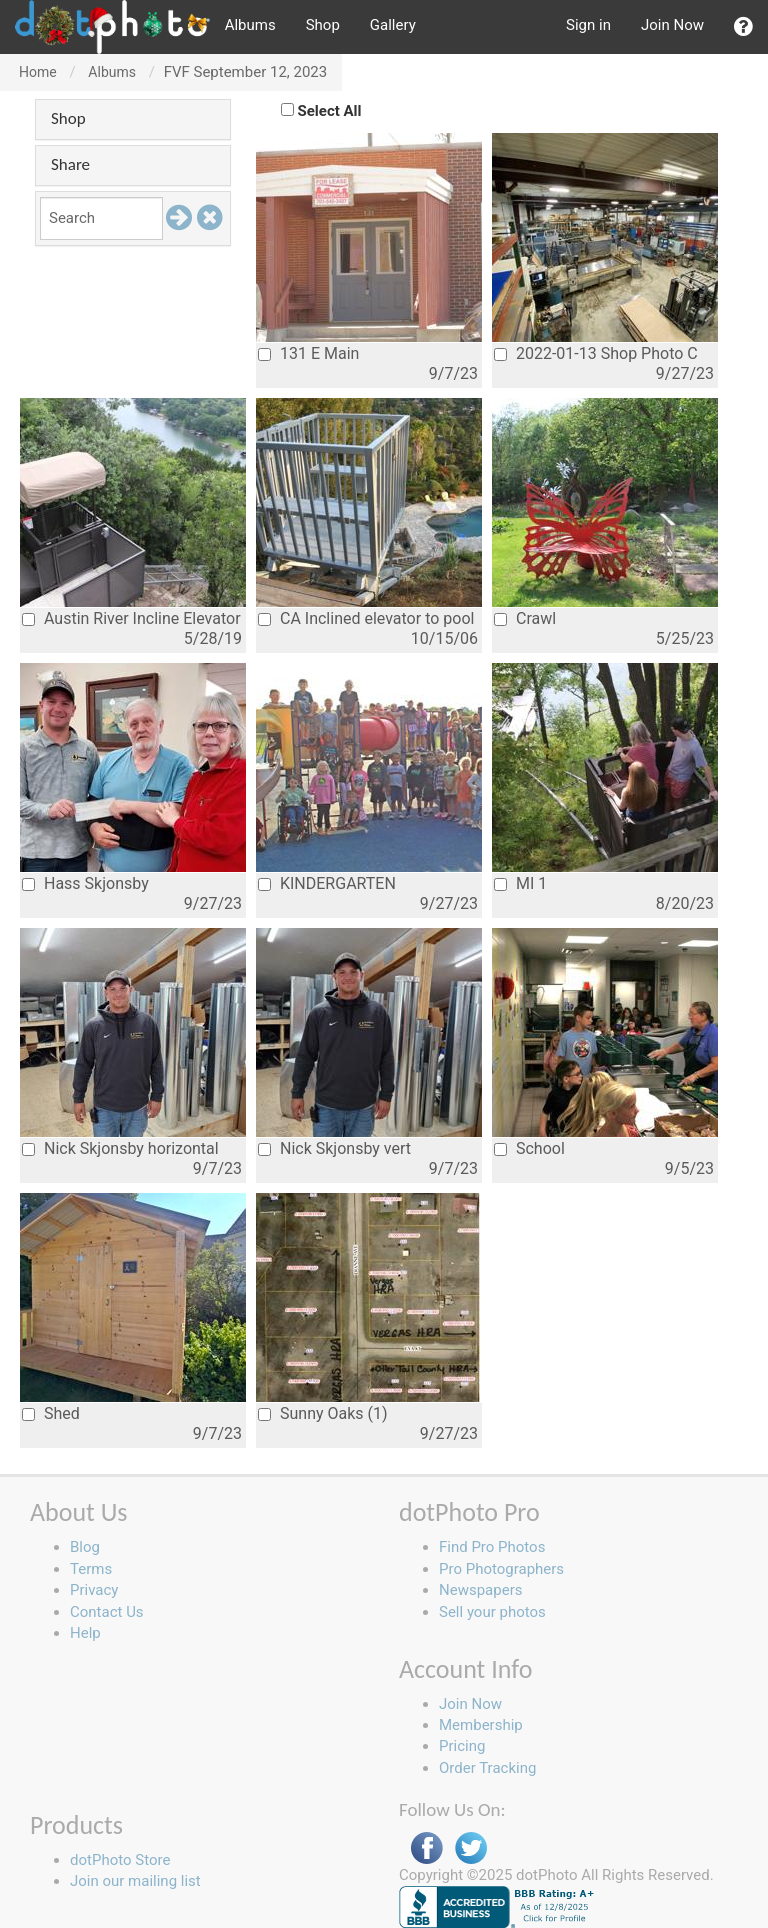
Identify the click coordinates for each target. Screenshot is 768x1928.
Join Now (672, 25)
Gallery (393, 25)
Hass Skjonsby (85, 883)
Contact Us (107, 1612)
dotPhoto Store (120, 1860)
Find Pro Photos (492, 1547)
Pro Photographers (501, 1569)
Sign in (588, 25)
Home (38, 72)
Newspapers (480, 1590)
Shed (51, 1413)
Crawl (525, 618)
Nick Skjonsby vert (334, 1148)
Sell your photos (492, 1612)
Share (70, 164)
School (529, 1148)
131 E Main (308, 353)
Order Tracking (487, 1768)
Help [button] (85, 1633)
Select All (330, 111)
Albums (250, 25)
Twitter (471, 1848)
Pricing (462, 1746)
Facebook (427, 1848)
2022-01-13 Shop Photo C (596, 353)
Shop (323, 25)
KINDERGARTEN (327, 883)
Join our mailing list (135, 1881)
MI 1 (520, 883)
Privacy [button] (94, 1590)
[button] (743, 27)
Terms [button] (91, 1569)
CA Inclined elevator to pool (366, 618)
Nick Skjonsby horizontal (120, 1148)
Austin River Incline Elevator (131, 618)
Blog (85, 1547)
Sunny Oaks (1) (323, 1413)
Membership (481, 1725)
